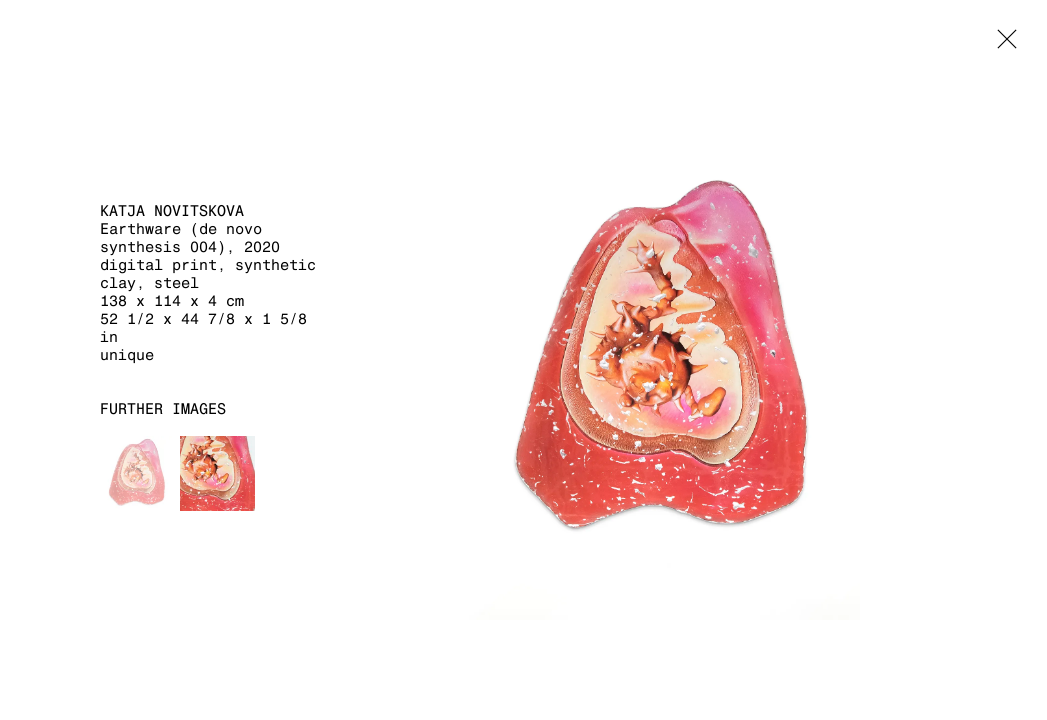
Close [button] (1002, 45)
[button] (137, 473)
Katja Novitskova (172, 210)
